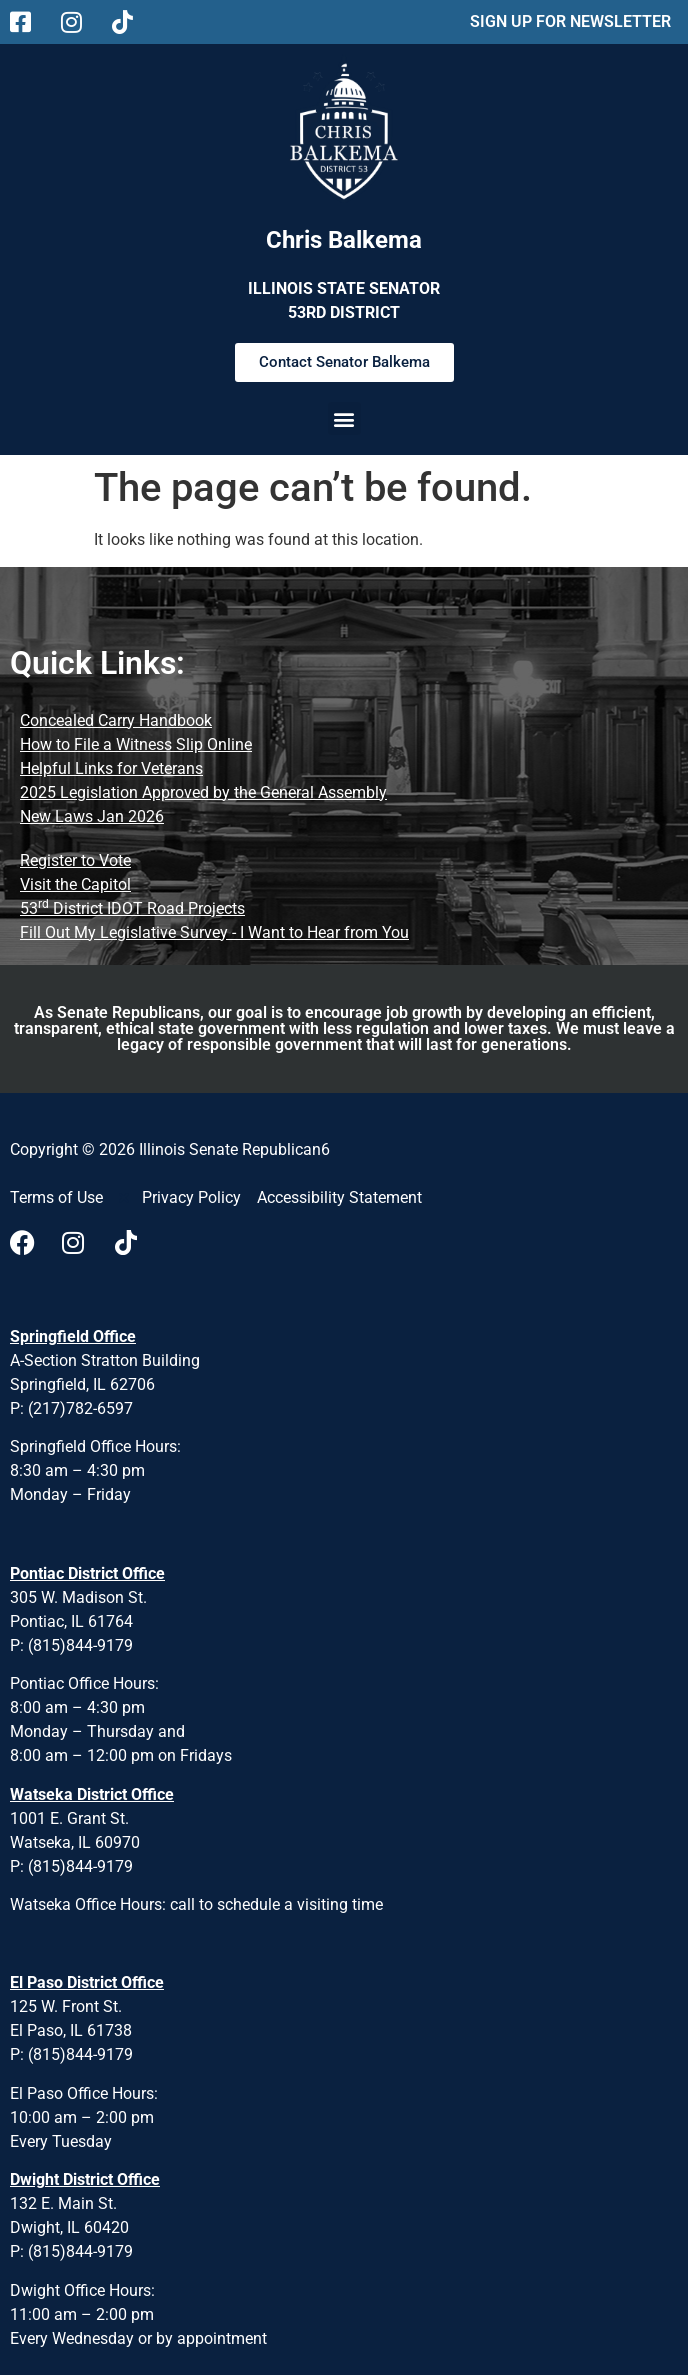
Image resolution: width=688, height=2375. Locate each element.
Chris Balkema (344, 240)
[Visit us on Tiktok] (133, 1242)
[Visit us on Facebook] (28, 1242)
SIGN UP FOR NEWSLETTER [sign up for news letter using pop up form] (570, 21)
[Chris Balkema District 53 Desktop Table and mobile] (344, 128)
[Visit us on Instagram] (80, 1242)
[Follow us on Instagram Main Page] (78, 22)
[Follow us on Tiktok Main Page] (129, 22)
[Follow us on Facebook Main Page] (27, 22)
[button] (344, 423)
